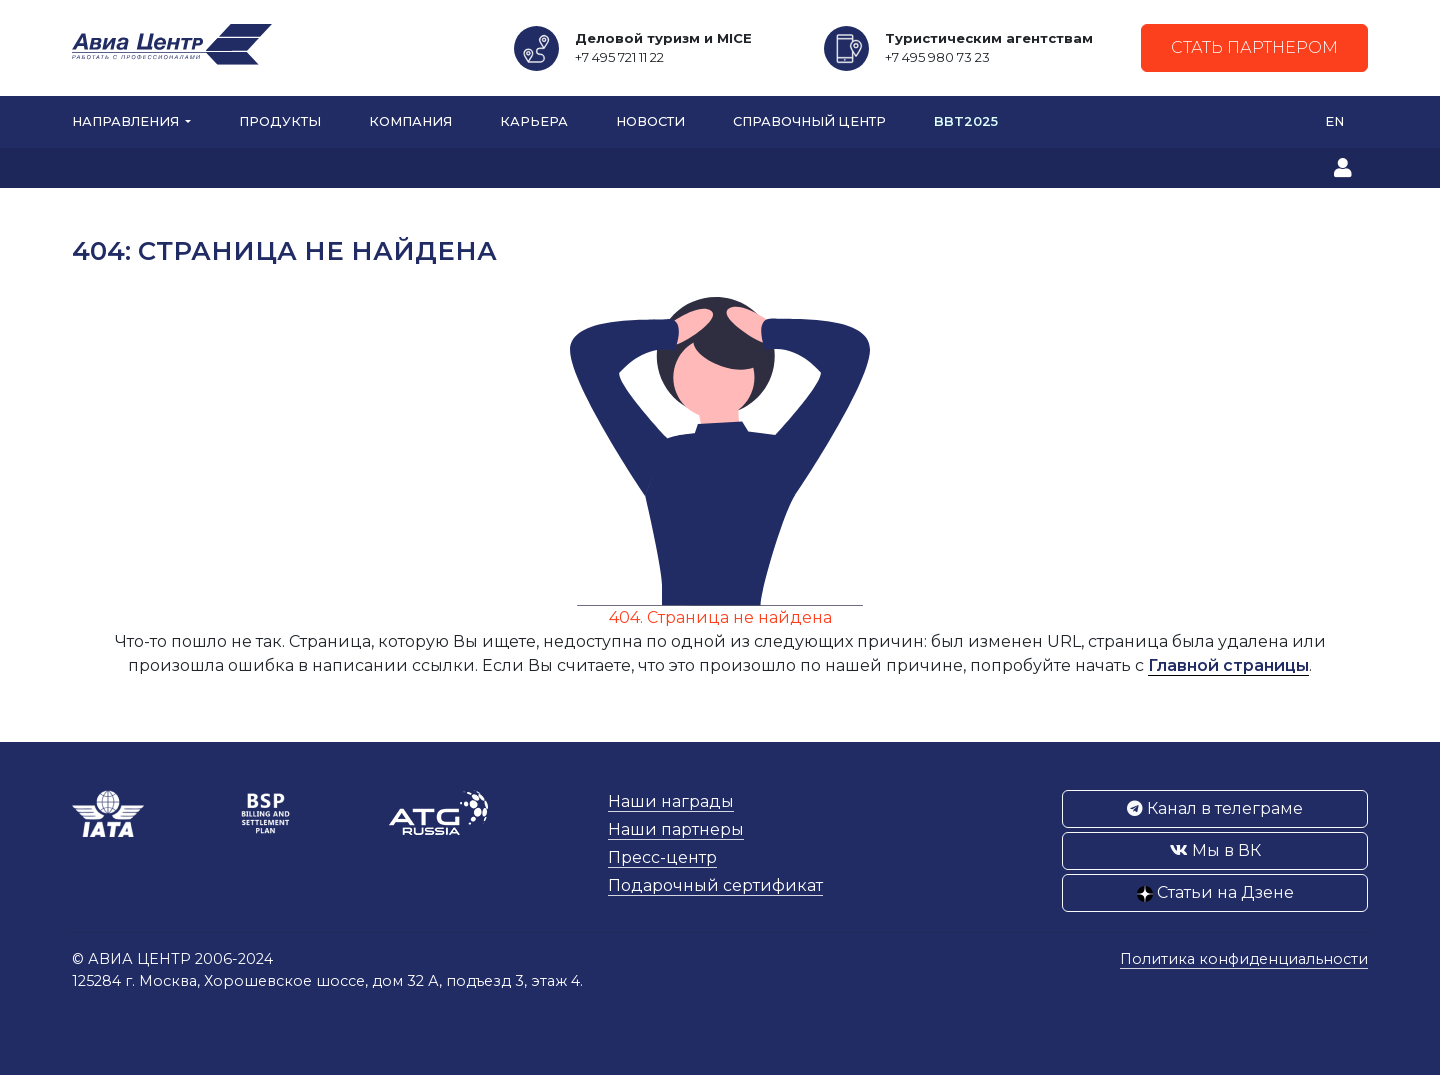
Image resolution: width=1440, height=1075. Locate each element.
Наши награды (671, 801)
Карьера (534, 121)
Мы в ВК (1215, 850)
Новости (650, 121)
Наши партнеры (676, 829)
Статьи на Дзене (1215, 892)
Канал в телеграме (1215, 808)
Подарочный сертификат (715, 885)
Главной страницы (1228, 665)
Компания (410, 121)
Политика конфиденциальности (1244, 959)
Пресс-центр (662, 857)
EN (1334, 121)
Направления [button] (127, 121)
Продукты (280, 121)
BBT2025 (966, 121)
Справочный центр (809, 121)
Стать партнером (1254, 47)
